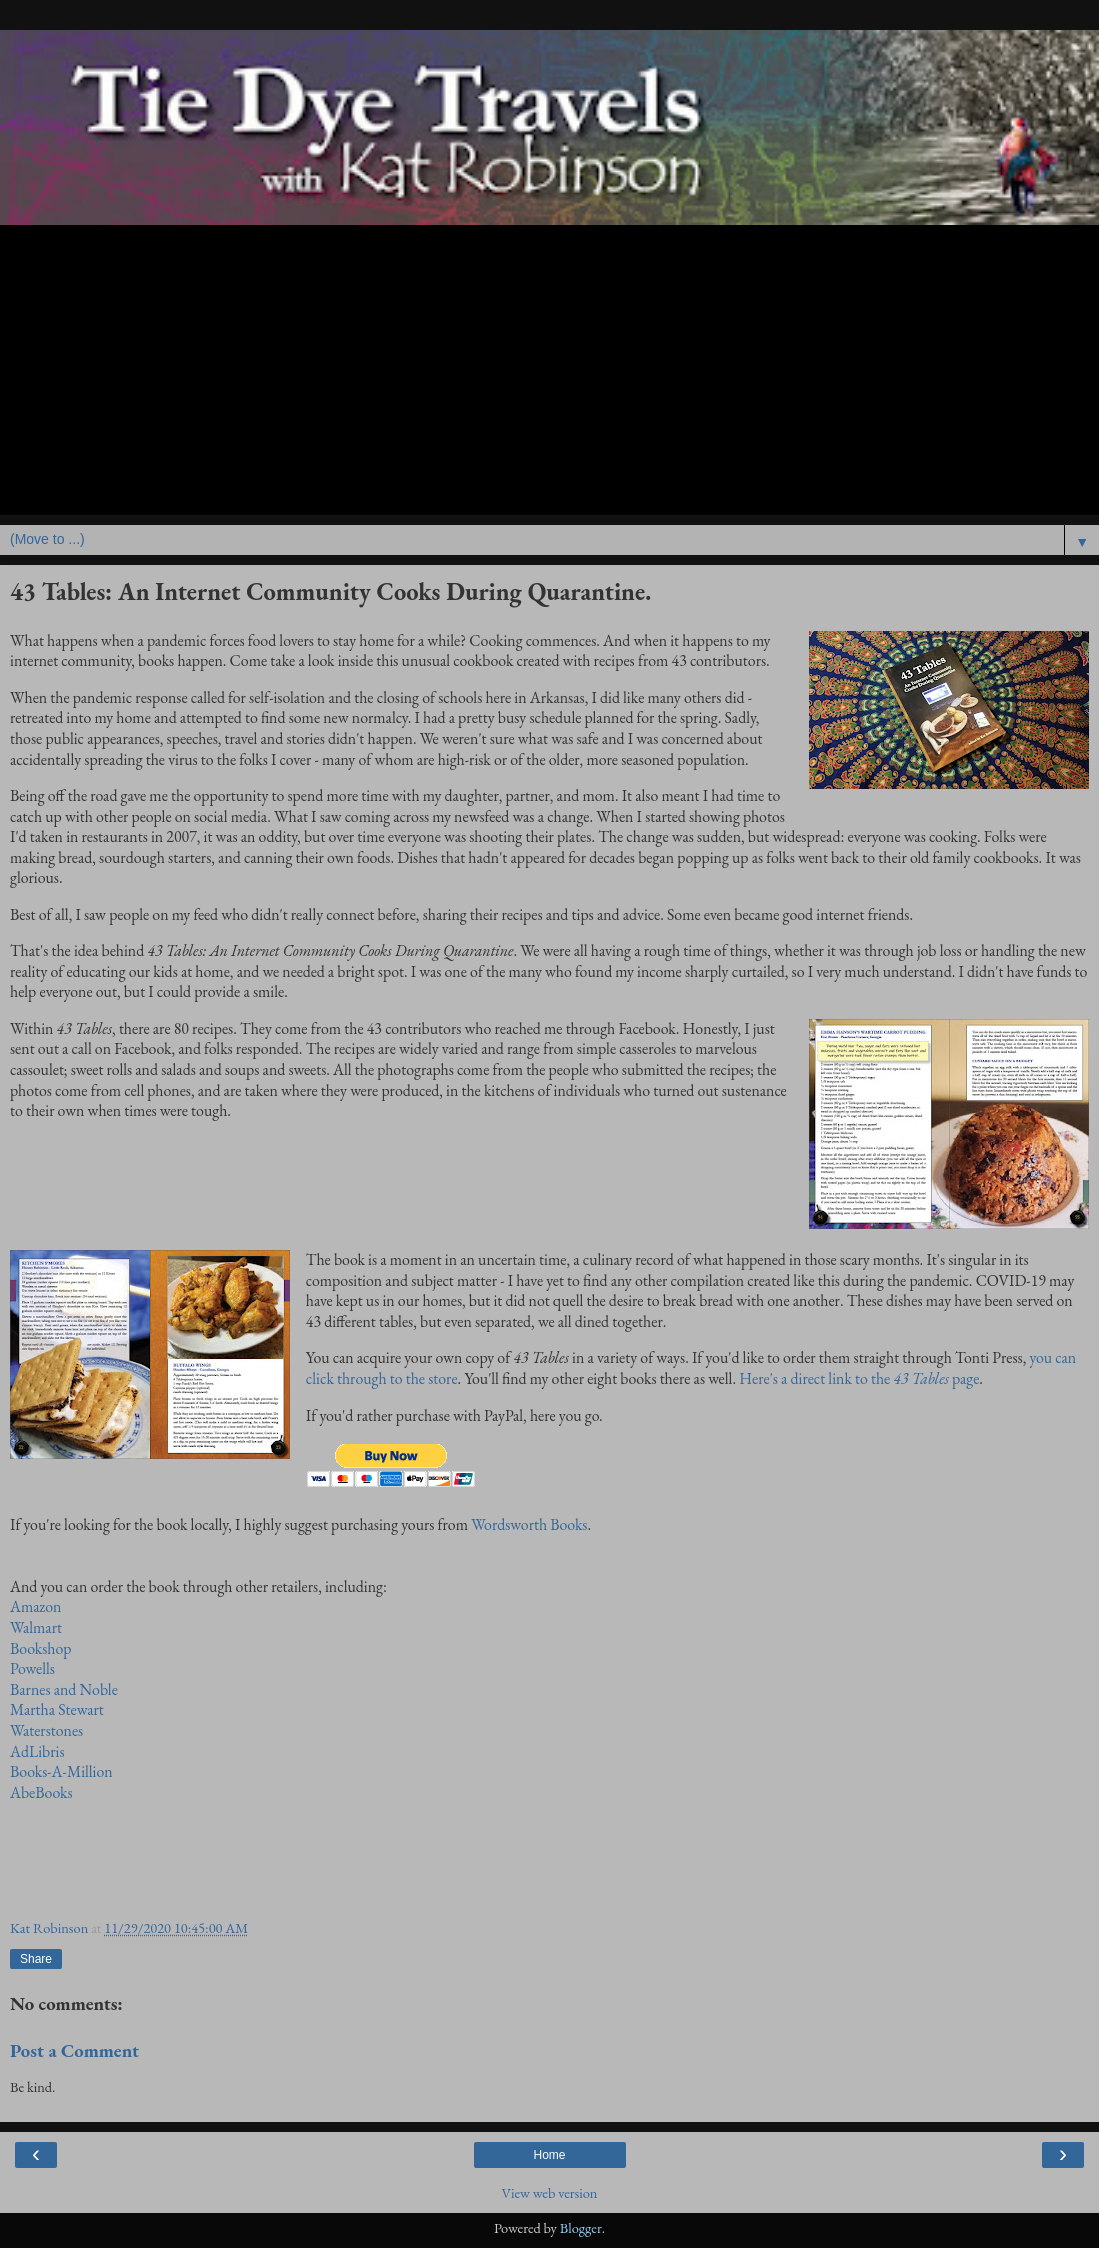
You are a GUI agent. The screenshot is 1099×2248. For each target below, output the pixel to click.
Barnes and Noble (64, 1689)
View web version (550, 2192)
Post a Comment (74, 2050)
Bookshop (40, 1648)
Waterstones (46, 1730)
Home (549, 2155)
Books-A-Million (61, 1771)
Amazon (35, 1606)
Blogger (581, 2227)
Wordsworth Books (529, 1524)
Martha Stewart (57, 1709)
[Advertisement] (549, 375)
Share (36, 1959)
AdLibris (37, 1751)
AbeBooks (41, 1792)
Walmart (36, 1627)
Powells (32, 1668)
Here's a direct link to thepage (859, 1378)
